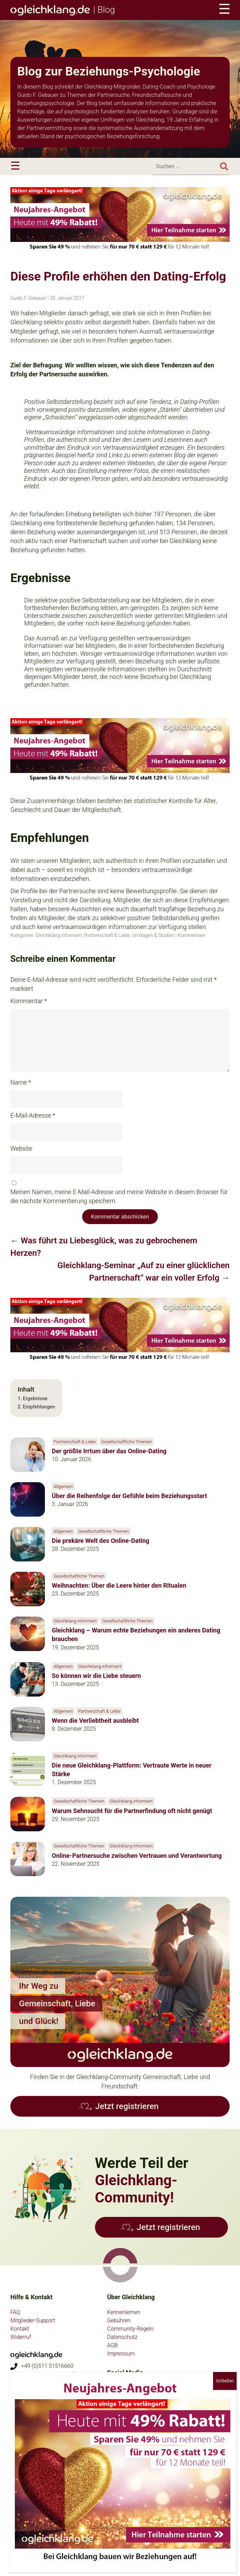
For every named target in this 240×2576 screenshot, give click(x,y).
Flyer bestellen (27, 2440)
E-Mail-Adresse (32, 1115)
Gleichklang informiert (59, 935)
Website (21, 1148)
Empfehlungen (39, 1407)
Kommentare (191, 935)
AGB (112, 2345)
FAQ (15, 2312)
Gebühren (119, 2320)
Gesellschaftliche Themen (126, 1441)
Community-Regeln (130, 2328)
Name (20, 1082)
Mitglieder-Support (32, 2320)
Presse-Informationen (36, 2432)
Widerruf (20, 2337)
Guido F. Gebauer (28, 298)
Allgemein (63, 1486)
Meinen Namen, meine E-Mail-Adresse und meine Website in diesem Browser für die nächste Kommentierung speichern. (119, 1196)
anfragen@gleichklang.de (51, 2383)
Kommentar (28, 1001)
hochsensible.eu (29, 2491)
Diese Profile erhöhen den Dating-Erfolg (118, 276)
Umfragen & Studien (153, 935)
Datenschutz (122, 2337)
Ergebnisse (35, 1399)
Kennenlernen (123, 2312)
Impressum (121, 2353)
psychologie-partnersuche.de (45, 2525)
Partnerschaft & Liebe (107, 935)
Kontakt (19, 2328)
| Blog (62, 10)
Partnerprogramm (32, 2449)
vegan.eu (21, 2483)
